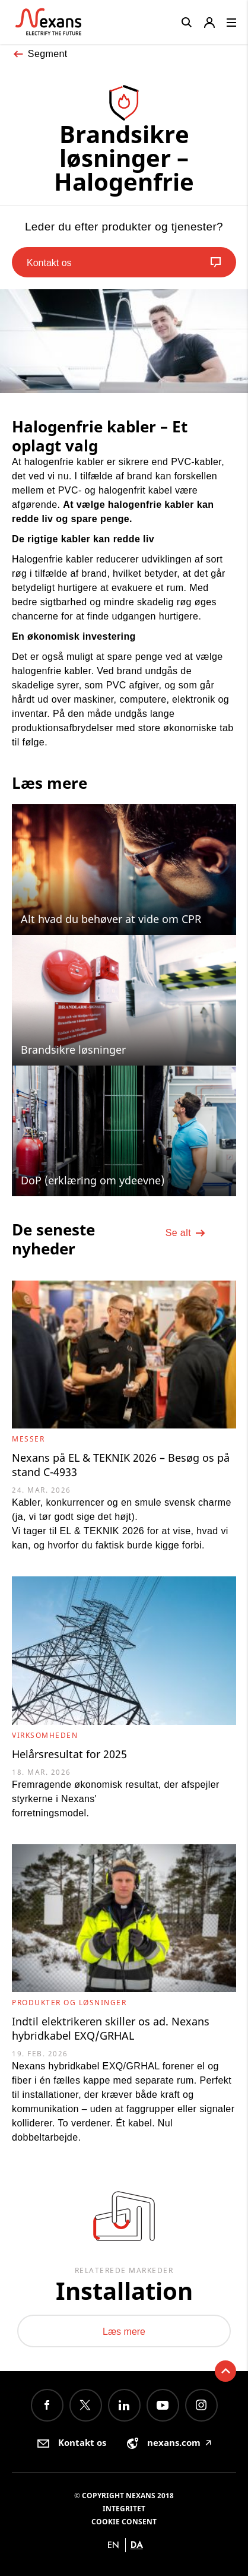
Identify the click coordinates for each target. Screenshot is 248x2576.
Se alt (186, 1233)
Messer (28, 1439)
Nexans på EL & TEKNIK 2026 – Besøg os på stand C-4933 (121, 1464)
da (137, 2544)
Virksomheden (45, 1735)
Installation (124, 2291)
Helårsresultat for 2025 (69, 1754)
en (113, 2544)
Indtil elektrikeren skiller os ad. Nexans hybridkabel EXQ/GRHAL (110, 2028)
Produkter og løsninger (69, 2002)
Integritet (124, 2509)
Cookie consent (124, 2522)
